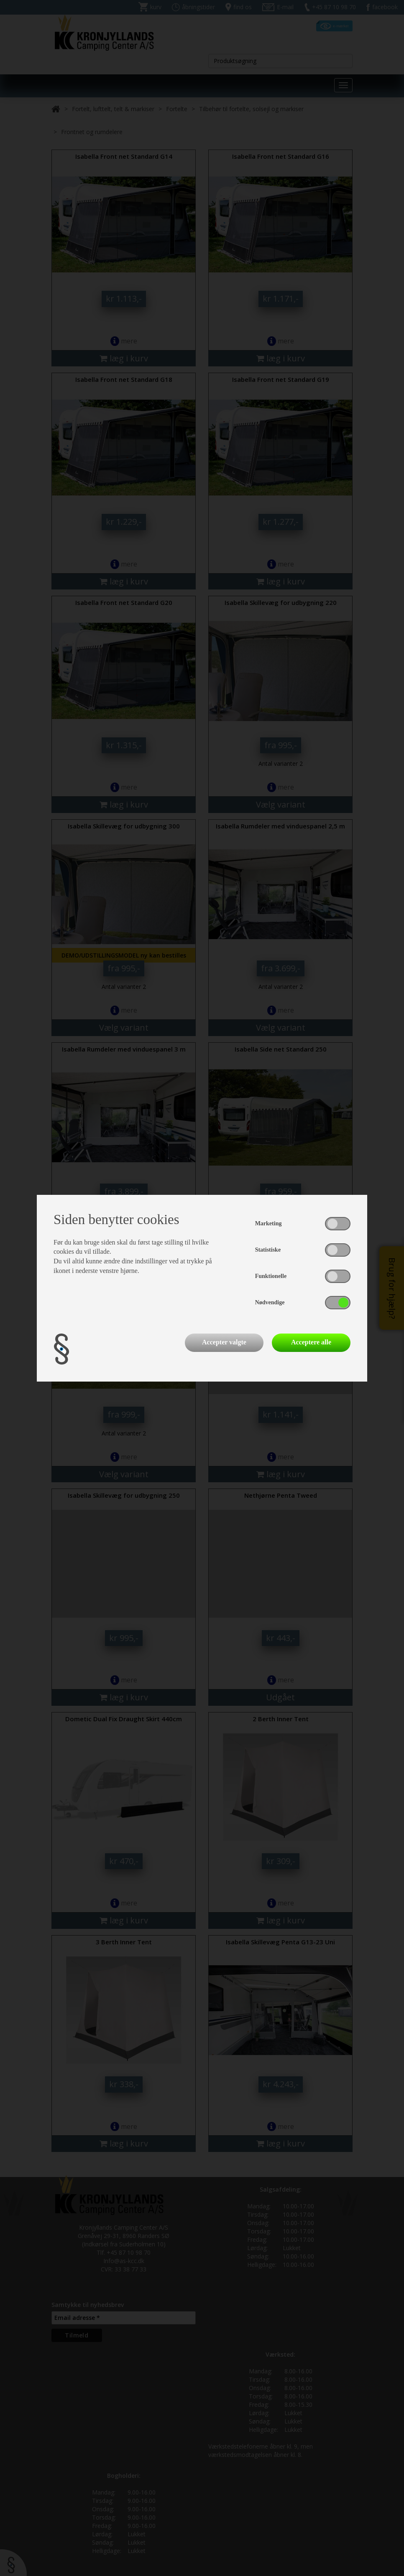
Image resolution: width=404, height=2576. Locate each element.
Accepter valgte (224, 1342)
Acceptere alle (311, 1342)
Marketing (268, 1223)
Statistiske (268, 1250)
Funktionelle (270, 1276)
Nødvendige (270, 1302)
